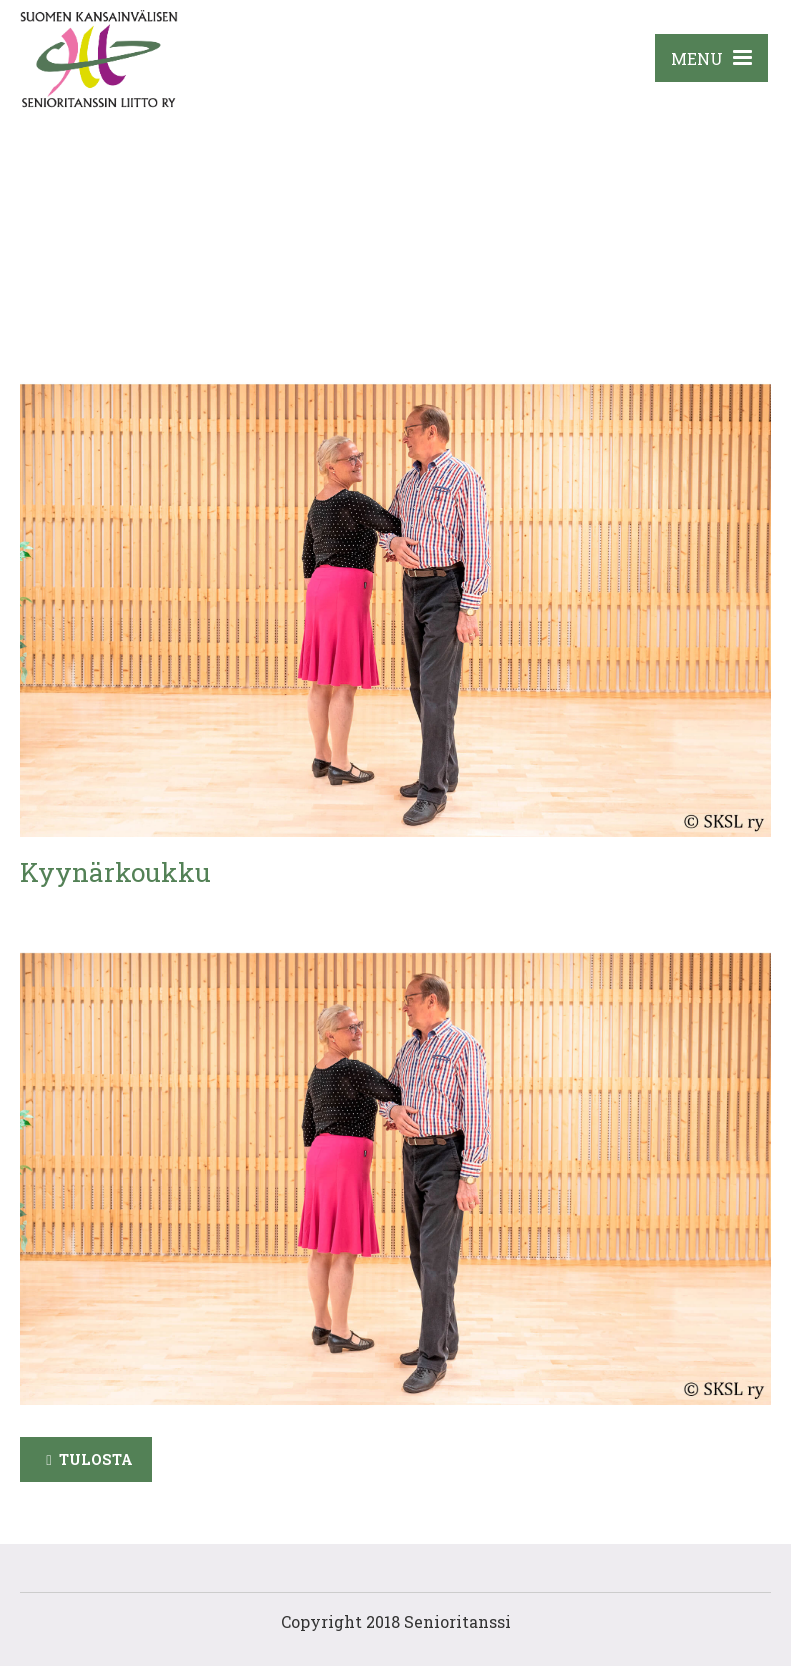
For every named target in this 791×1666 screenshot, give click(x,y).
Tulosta (96, 1459)
